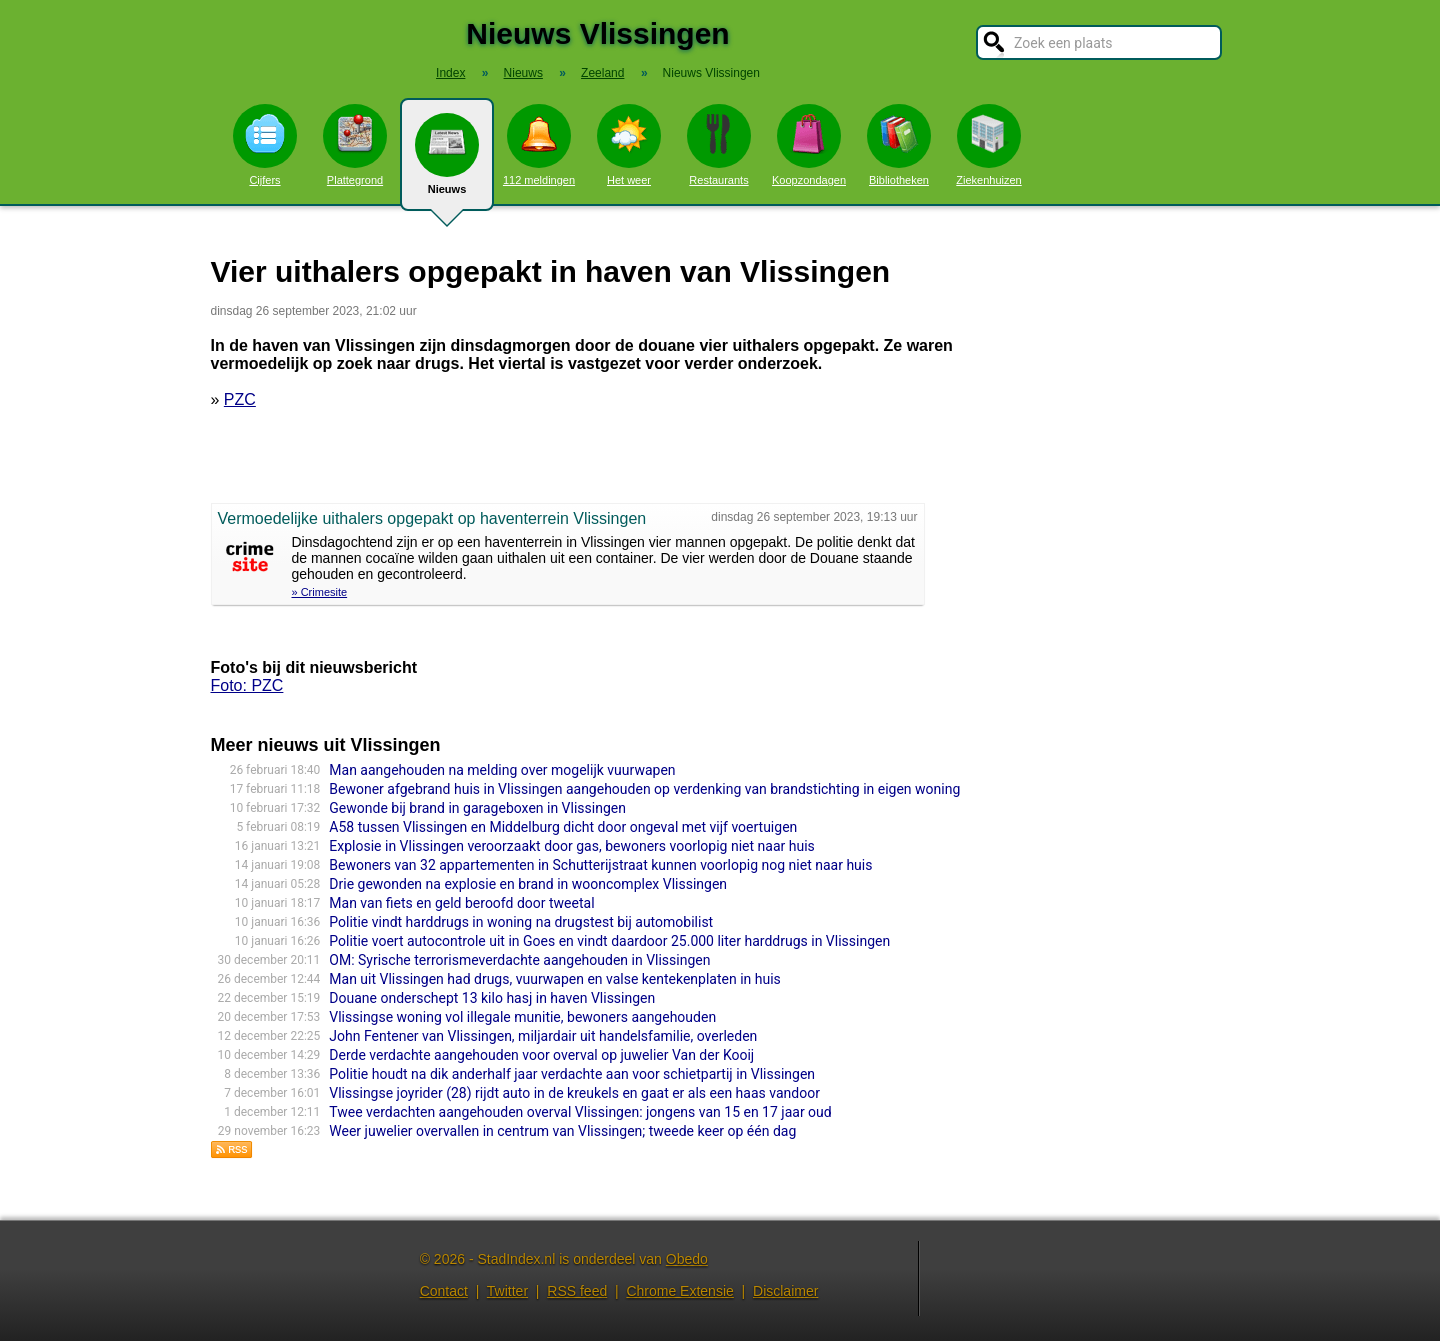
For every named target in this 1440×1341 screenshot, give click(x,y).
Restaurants (719, 145)
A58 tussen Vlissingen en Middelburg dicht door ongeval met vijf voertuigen (563, 827)
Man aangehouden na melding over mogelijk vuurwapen (502, 770)
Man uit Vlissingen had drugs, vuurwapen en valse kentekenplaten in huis (555, 979)
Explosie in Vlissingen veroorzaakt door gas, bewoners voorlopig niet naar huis (571, 846)
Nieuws (447, 162)
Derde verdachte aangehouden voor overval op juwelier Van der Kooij (541, 1055)
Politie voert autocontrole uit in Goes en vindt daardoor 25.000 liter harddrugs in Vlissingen (609, 941)
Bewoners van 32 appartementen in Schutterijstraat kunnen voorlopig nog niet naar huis (600, 865)
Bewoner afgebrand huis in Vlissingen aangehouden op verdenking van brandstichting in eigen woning (644, 789)
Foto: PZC (247, 685)
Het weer (629, 145)
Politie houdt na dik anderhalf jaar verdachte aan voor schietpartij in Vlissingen (572, 1074)
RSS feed (577, 1291)
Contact (444, 1291)
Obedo (687, 1259)
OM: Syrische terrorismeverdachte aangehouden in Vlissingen (519, 960)
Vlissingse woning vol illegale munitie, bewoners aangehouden (522, 1017)
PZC (240, 399)
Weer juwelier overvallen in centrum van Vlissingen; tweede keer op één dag (562, 1131)
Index (450, 73)
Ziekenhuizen (988, 145)
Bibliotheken (899, 145)
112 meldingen (539, 145)
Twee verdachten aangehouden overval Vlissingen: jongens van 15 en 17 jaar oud (580, 1112)
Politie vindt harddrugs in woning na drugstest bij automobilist (521, 922)
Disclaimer (785, 1291)
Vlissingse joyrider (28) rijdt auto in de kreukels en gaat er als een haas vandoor (574, 1093)
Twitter (507, 1291)
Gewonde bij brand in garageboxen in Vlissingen (477, 808)
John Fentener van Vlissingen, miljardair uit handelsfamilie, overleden (543, 1036)
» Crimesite (320, 592)
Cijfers (265, 145)
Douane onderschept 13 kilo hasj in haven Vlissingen (492, 998)
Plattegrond (355, 145)
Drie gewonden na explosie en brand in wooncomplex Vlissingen (528, 884)
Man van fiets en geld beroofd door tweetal (461, 903)
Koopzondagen (809, 145)
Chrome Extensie (679, 1291)
